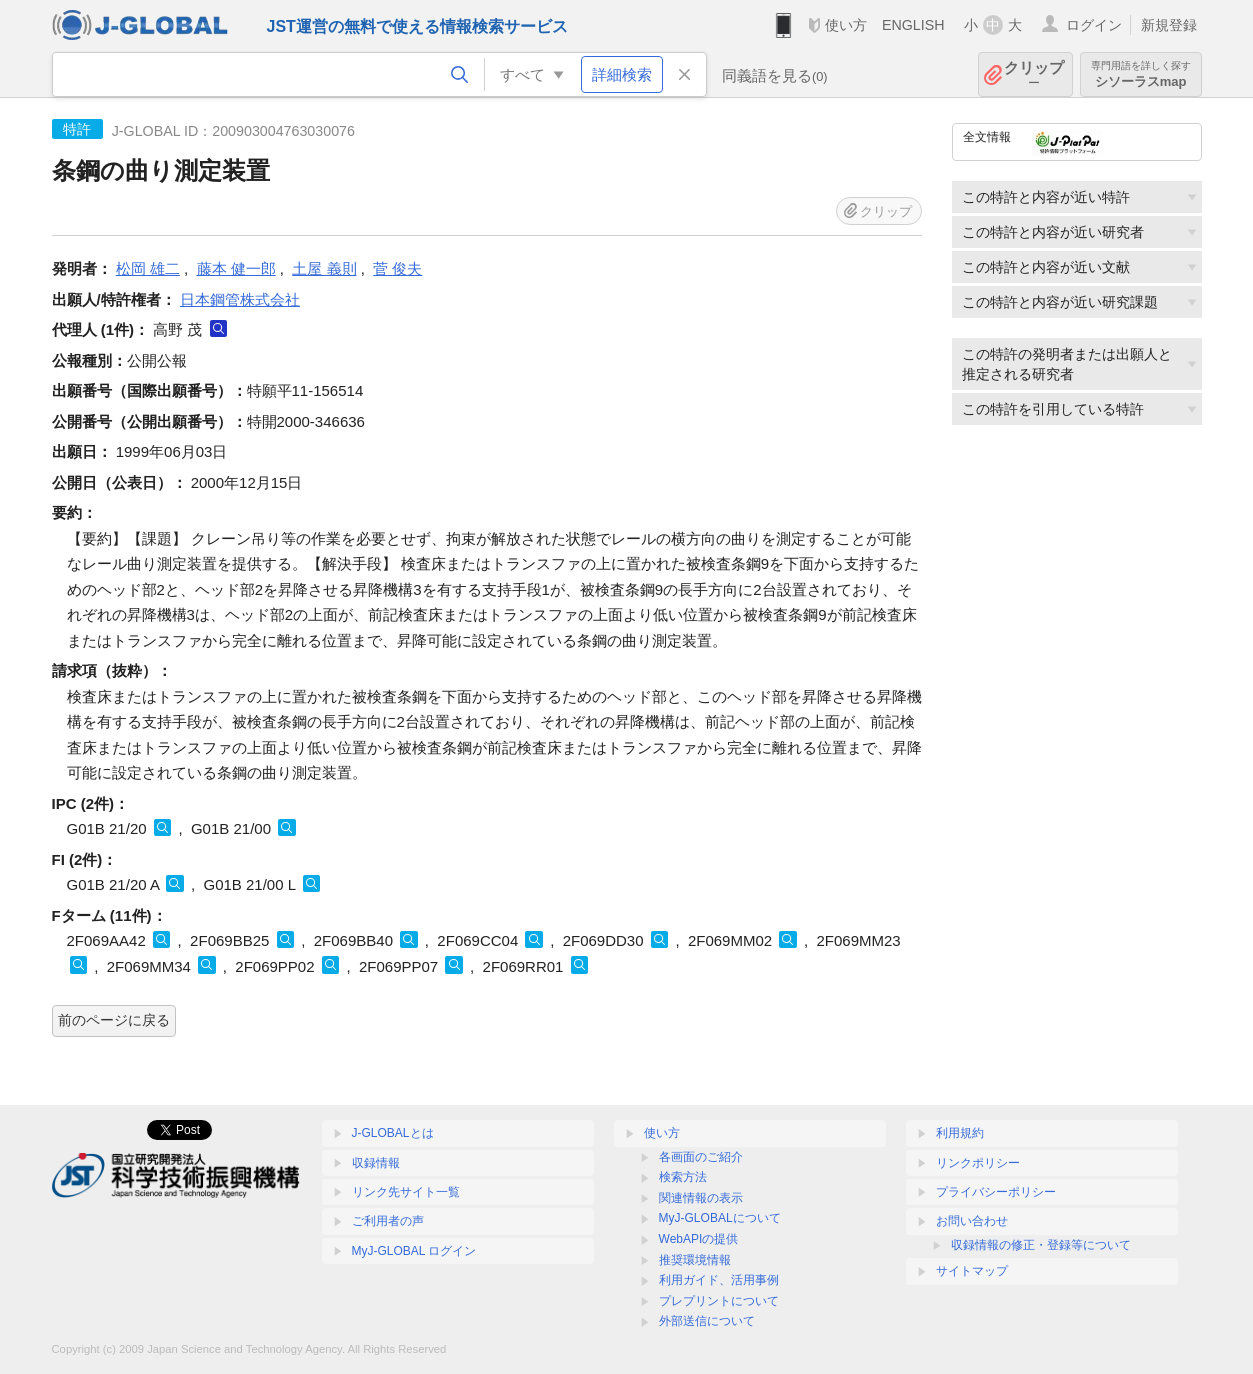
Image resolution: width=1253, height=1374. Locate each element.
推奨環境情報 (695, 1260)
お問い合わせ (972, 1221)
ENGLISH (913, 25)
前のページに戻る (114, 1020)
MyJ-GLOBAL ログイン (414, 1251)
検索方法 (683, 1177)
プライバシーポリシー (996, 1192)
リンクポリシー (978, 1163)
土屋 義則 (324, 268)
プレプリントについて (719, 1301)
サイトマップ (972, 1271)
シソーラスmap (1141, 74)
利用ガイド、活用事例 (719, 1280)
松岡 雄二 (148, 268)
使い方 (846, 25)
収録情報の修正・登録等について (1041, 1245)
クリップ (1034, 74)
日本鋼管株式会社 (240, 299)
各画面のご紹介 (701, 1157)
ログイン (1094, 25)
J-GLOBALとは (393, 1133)
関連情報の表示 (701, 1198)
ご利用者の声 (388, 1221)
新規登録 (1169, 25)
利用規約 (960, 1133)
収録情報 (376, 1163)
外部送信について (707, 1321)
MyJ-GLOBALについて (720, 1218)
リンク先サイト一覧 (406, 1192)
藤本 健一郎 (236, 268)
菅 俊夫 (397, 268)
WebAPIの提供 (699, 1239)
